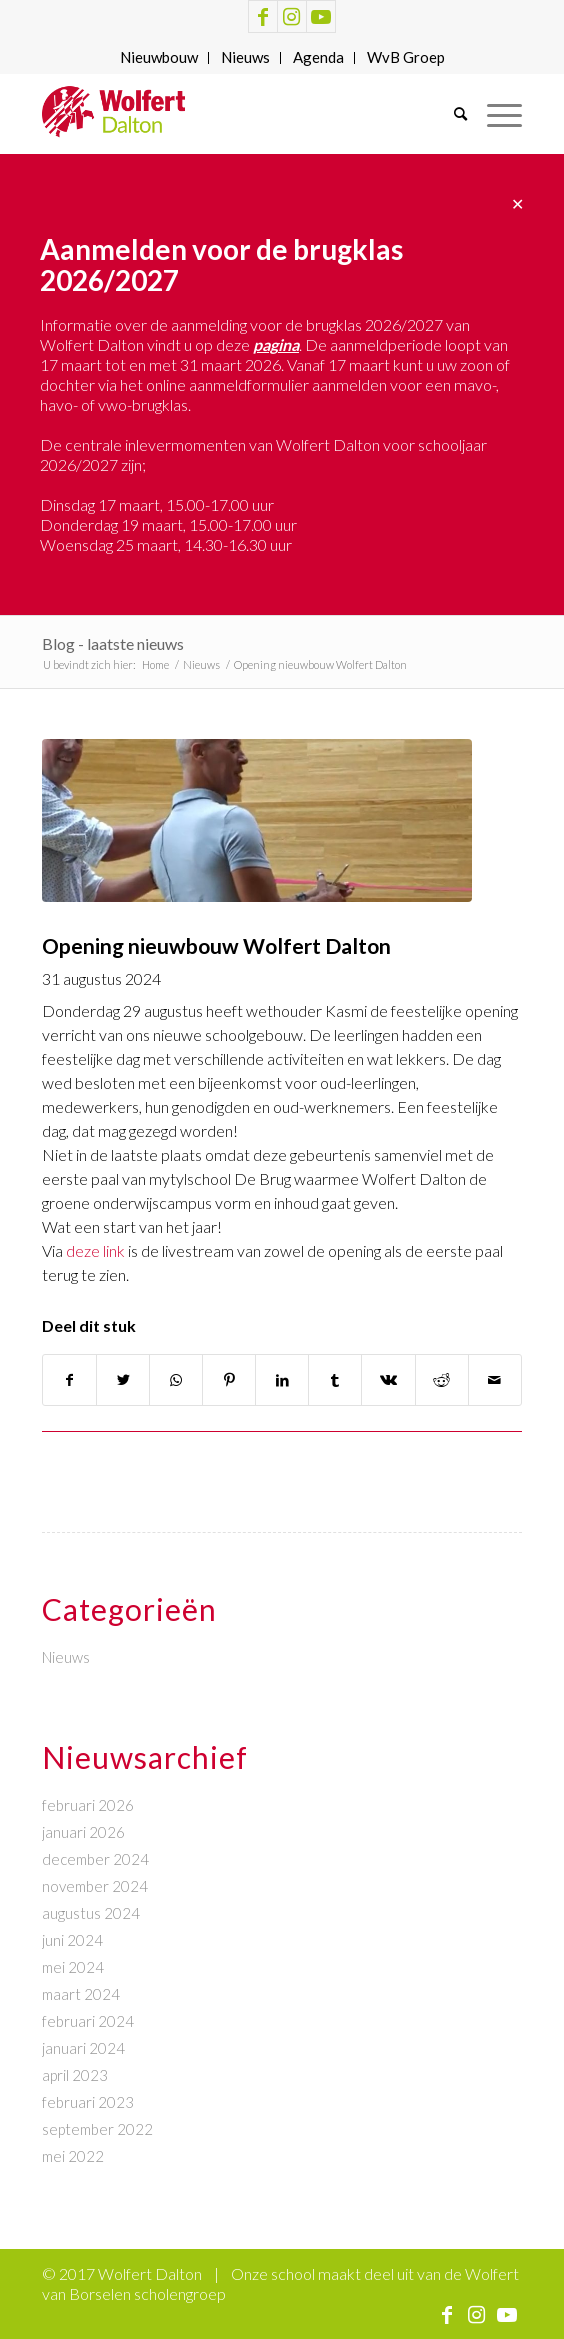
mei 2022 (73, 2156)
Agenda (318, 57)
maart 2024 (81, 1994)
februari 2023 (88, 2102)
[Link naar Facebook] (263, 16)
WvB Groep (406, 57)
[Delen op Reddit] (442, 1380)
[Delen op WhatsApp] (176, 1380)
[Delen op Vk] (388, 1380)
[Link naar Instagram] (292, 16)
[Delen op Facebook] (69, 1380)
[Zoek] (450, 114)
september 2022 (97, 2129)
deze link (95, 1250)
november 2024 (95, 1886)
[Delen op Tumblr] (335, 1380)
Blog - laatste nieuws (113, 643)
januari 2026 (83, 1832)
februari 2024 (88, 2021)
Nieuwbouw (159, 57)
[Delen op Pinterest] (229, 1380)
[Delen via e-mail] (495, 1380)
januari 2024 (83, 2048)
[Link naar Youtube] (321, 16)
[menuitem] (159, 58)
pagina (276, 344)
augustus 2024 (91, 1913)
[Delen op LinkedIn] (282, 1380)
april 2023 (75, 2075)
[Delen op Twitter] (123, 1380)
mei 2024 (73, 1967)
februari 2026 (88, 1805)
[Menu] (494, 114)
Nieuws (245, 57)
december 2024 (95, 1859)
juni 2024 (72, 1940)
